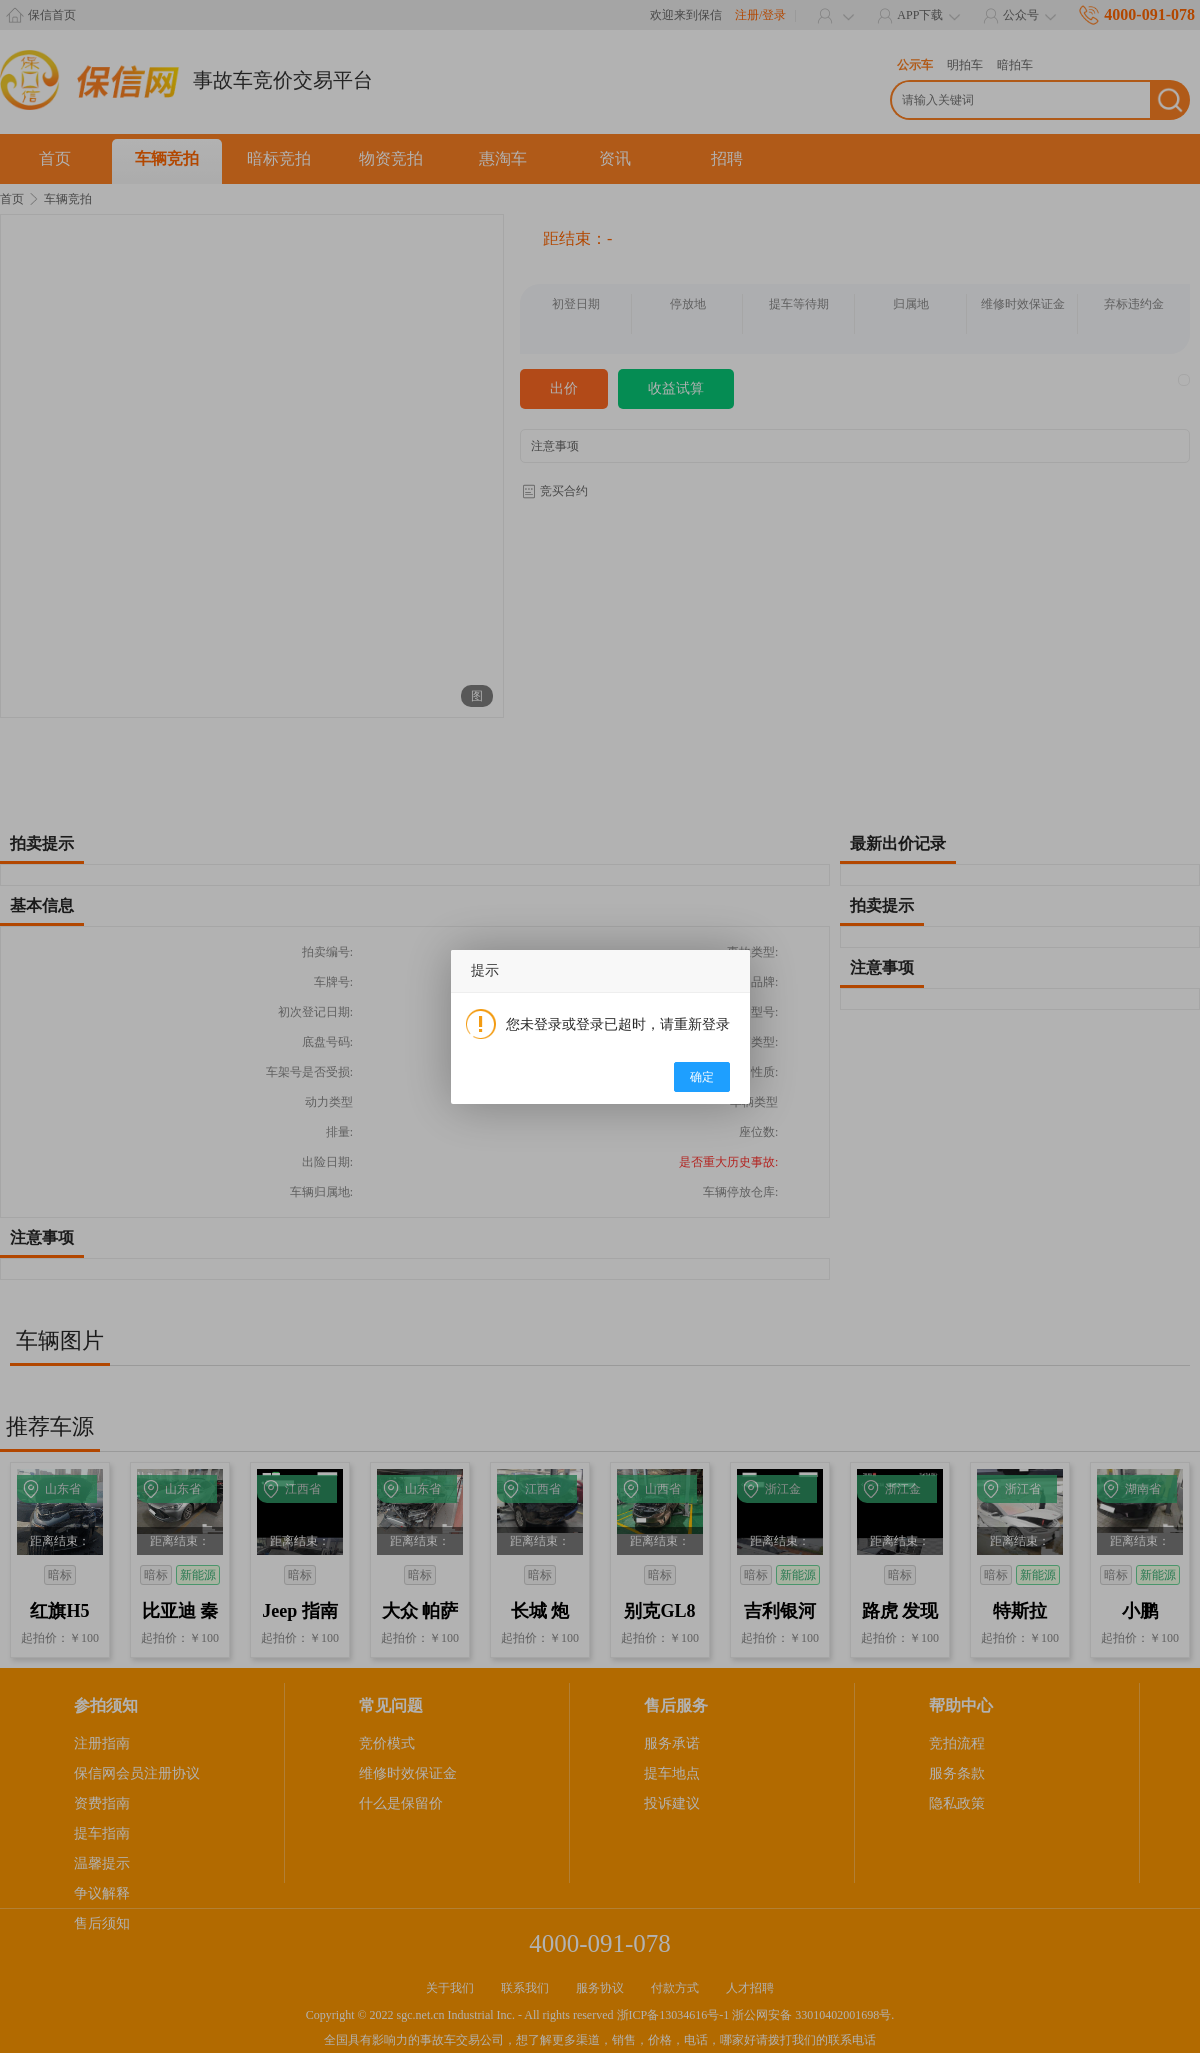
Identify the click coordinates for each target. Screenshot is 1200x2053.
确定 (702, 1077)
